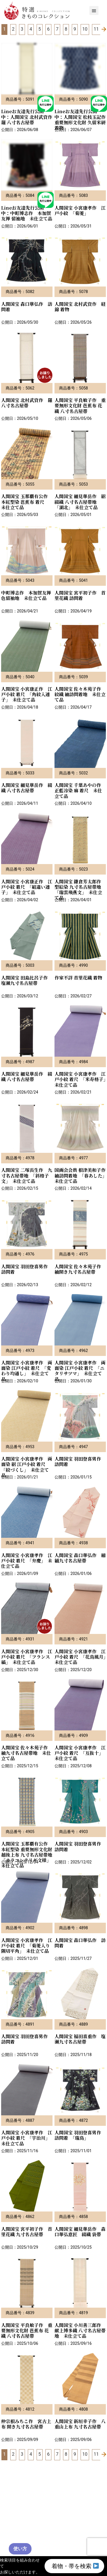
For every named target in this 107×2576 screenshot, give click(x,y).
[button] (93, 10)
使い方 (20, 2548)
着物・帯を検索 (75, 2566)
